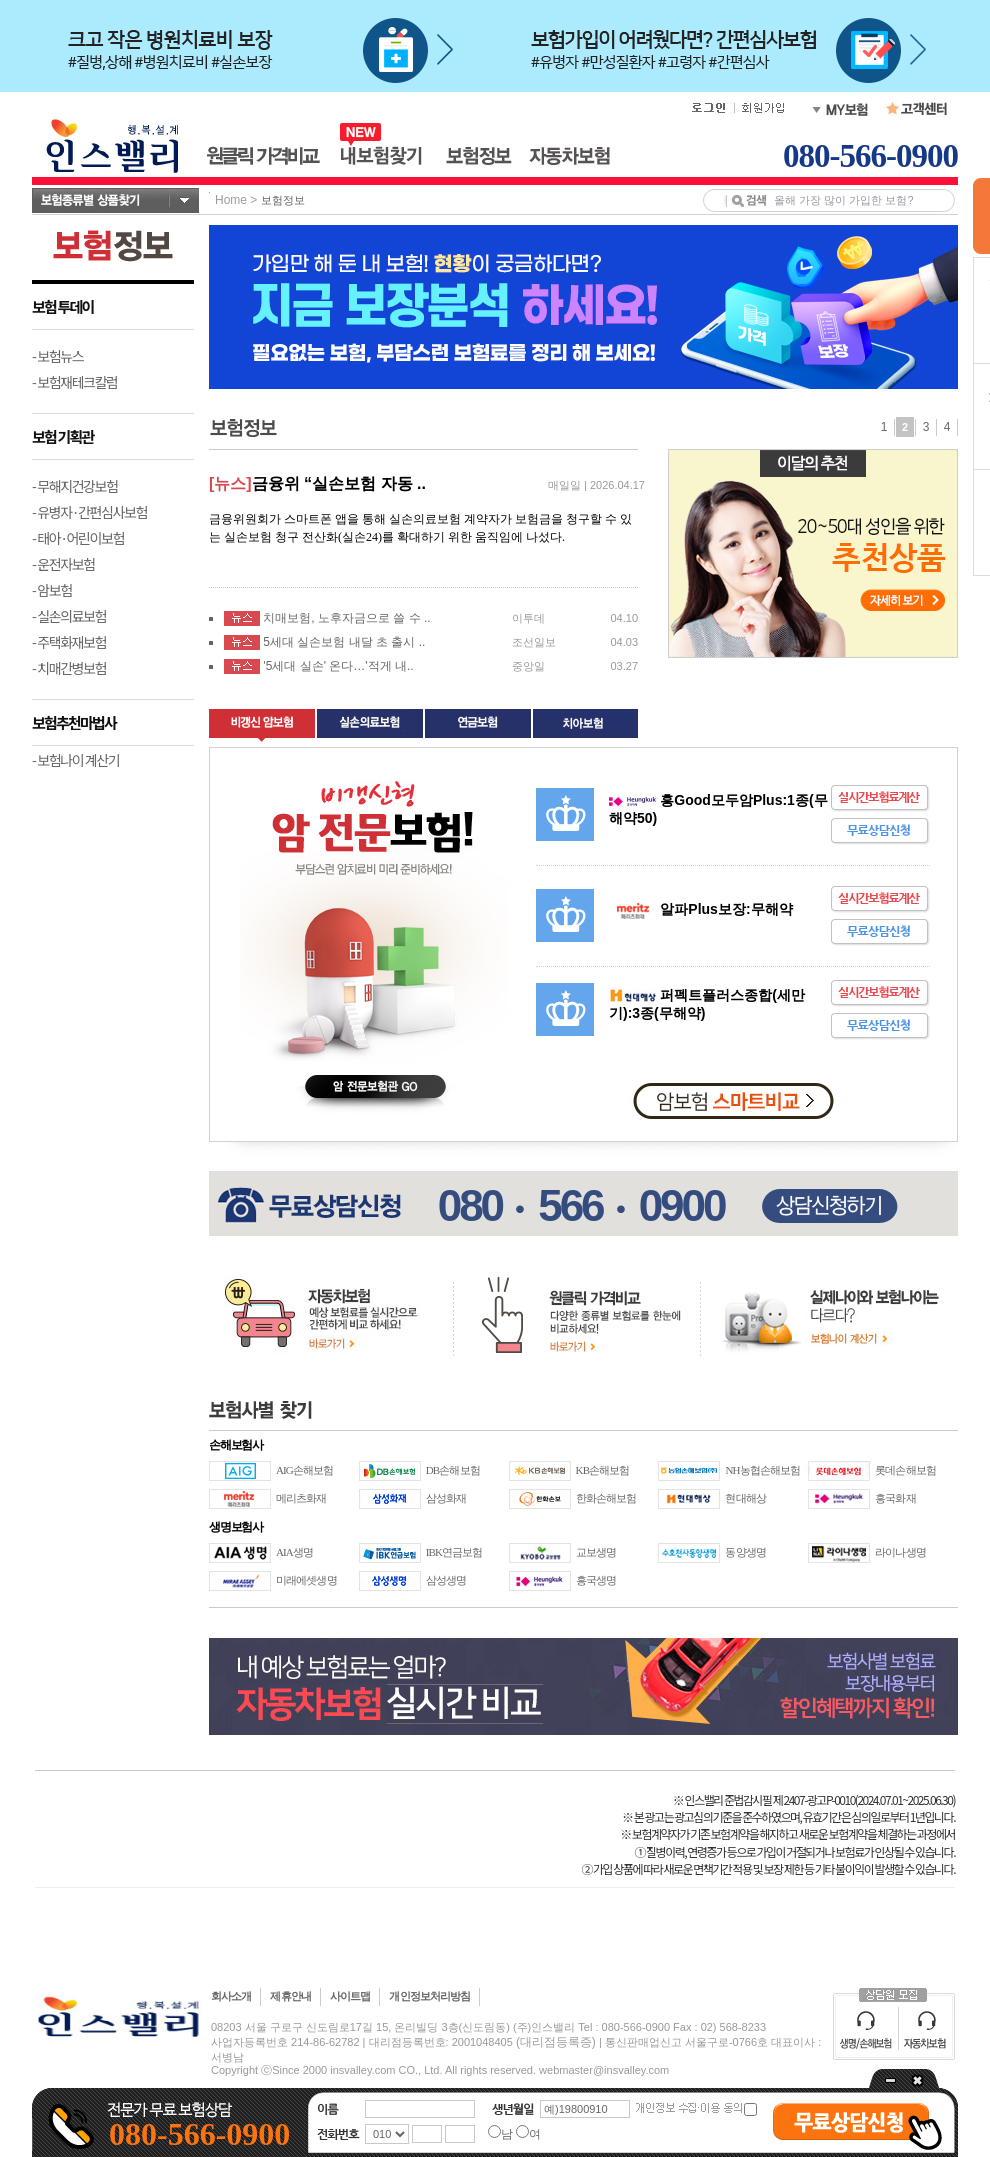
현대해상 (745, 1498)
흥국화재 (895, 1498)
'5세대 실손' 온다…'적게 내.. (338, 666)
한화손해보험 (606, 1498)
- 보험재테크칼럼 (75, 382)
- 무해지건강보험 (75, 486)
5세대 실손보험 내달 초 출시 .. (344, 642)
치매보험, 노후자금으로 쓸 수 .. (346, 618)
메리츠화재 (301, 1498)
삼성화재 (446, 1498)
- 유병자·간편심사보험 (89, 512)
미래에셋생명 (306, 1580)
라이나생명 (900, 1552)
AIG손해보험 (304, 1470)
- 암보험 (52, 590)
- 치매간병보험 (69, 668)
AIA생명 (294, 1552)
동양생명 (745, 1552)
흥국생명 (596, 1580)
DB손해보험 (453, 1470)
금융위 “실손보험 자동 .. (339, 483)
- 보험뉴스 (57, 356)
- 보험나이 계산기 (75, 760)
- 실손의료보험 (69, 616)
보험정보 (283, 200)
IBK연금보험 (454, 1552)
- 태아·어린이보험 (78, 538)
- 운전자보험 (63, 564)
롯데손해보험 (905, 1470)
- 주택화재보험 (69, 642)
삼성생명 (446, 1580)
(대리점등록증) (556, 2042)
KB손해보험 (603, 1470)
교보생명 (596, 1552)
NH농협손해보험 (762, 1470)
